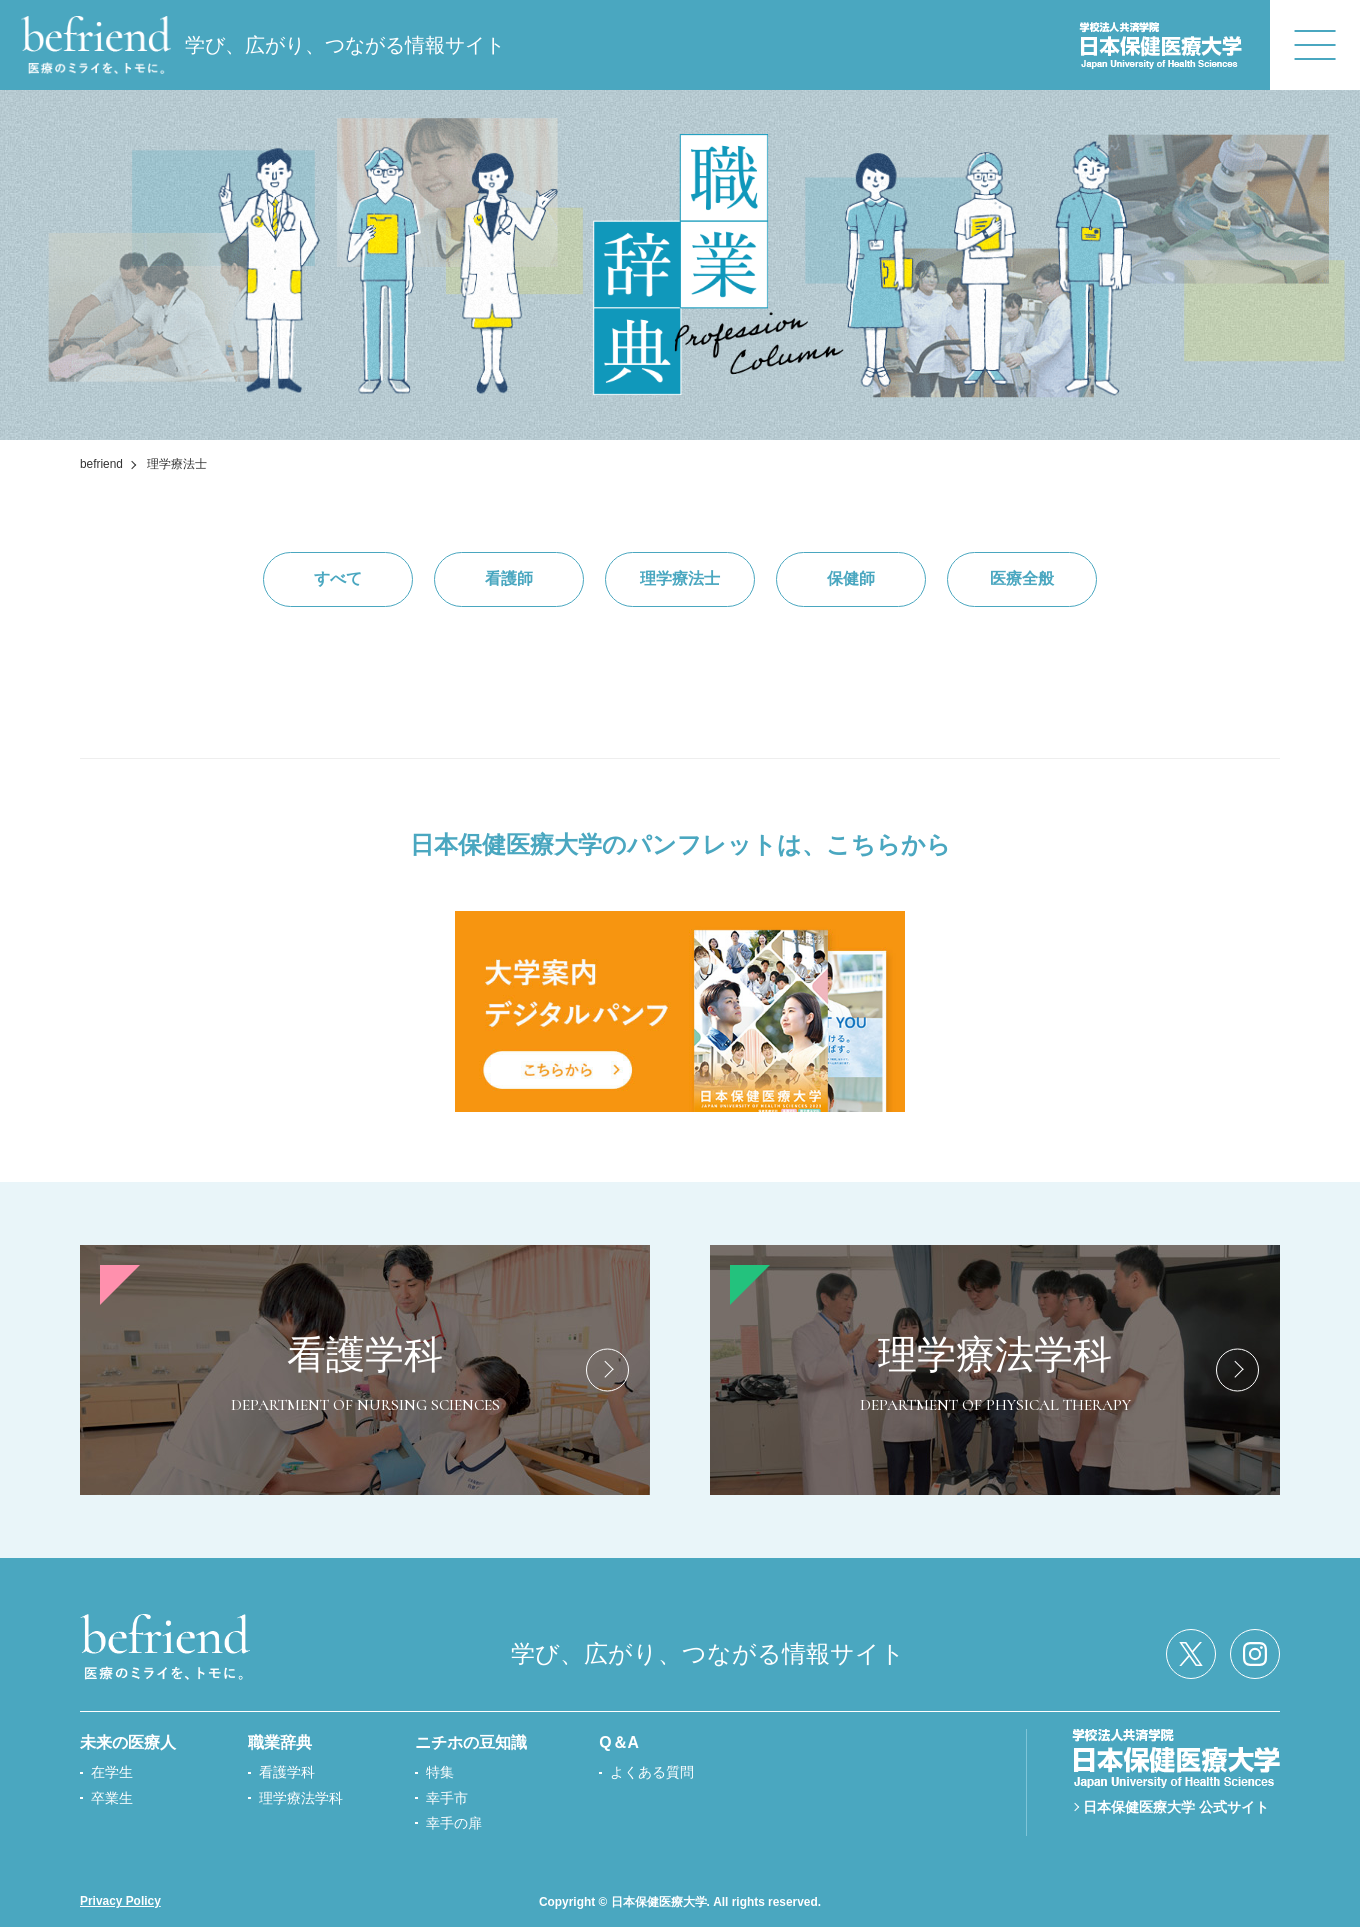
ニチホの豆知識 (471, 1742)
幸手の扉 (454, 1823)
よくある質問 (652, 1772)
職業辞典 (280, 1742)
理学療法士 (680, 578)
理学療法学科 (301, 1798)
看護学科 (287, 1772)
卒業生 (112, 1798)
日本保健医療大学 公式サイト (1176, 1807)
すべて (338, 578)
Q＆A (619, 1742)
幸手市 (447, 1798)
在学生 (112, 1772)
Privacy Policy (120, 1901)
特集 (440, 1772)
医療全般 (1022, 578)
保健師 (851, 578)
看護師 (509, 578)
